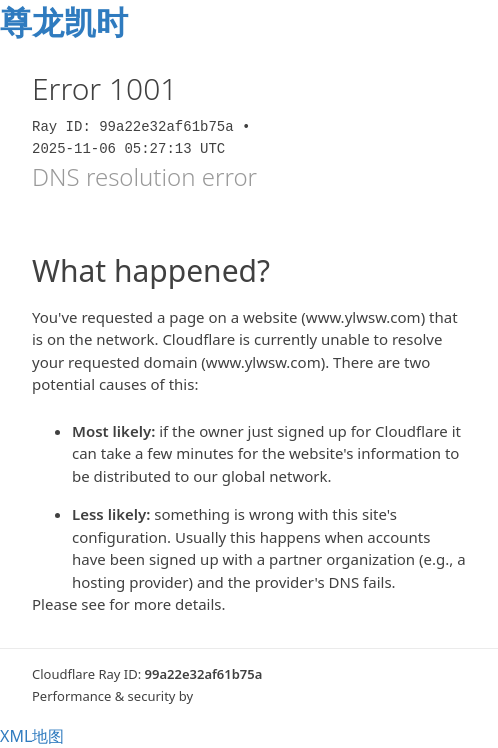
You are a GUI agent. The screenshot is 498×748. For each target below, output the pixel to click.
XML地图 (32, 736)
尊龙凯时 (64, 21)
